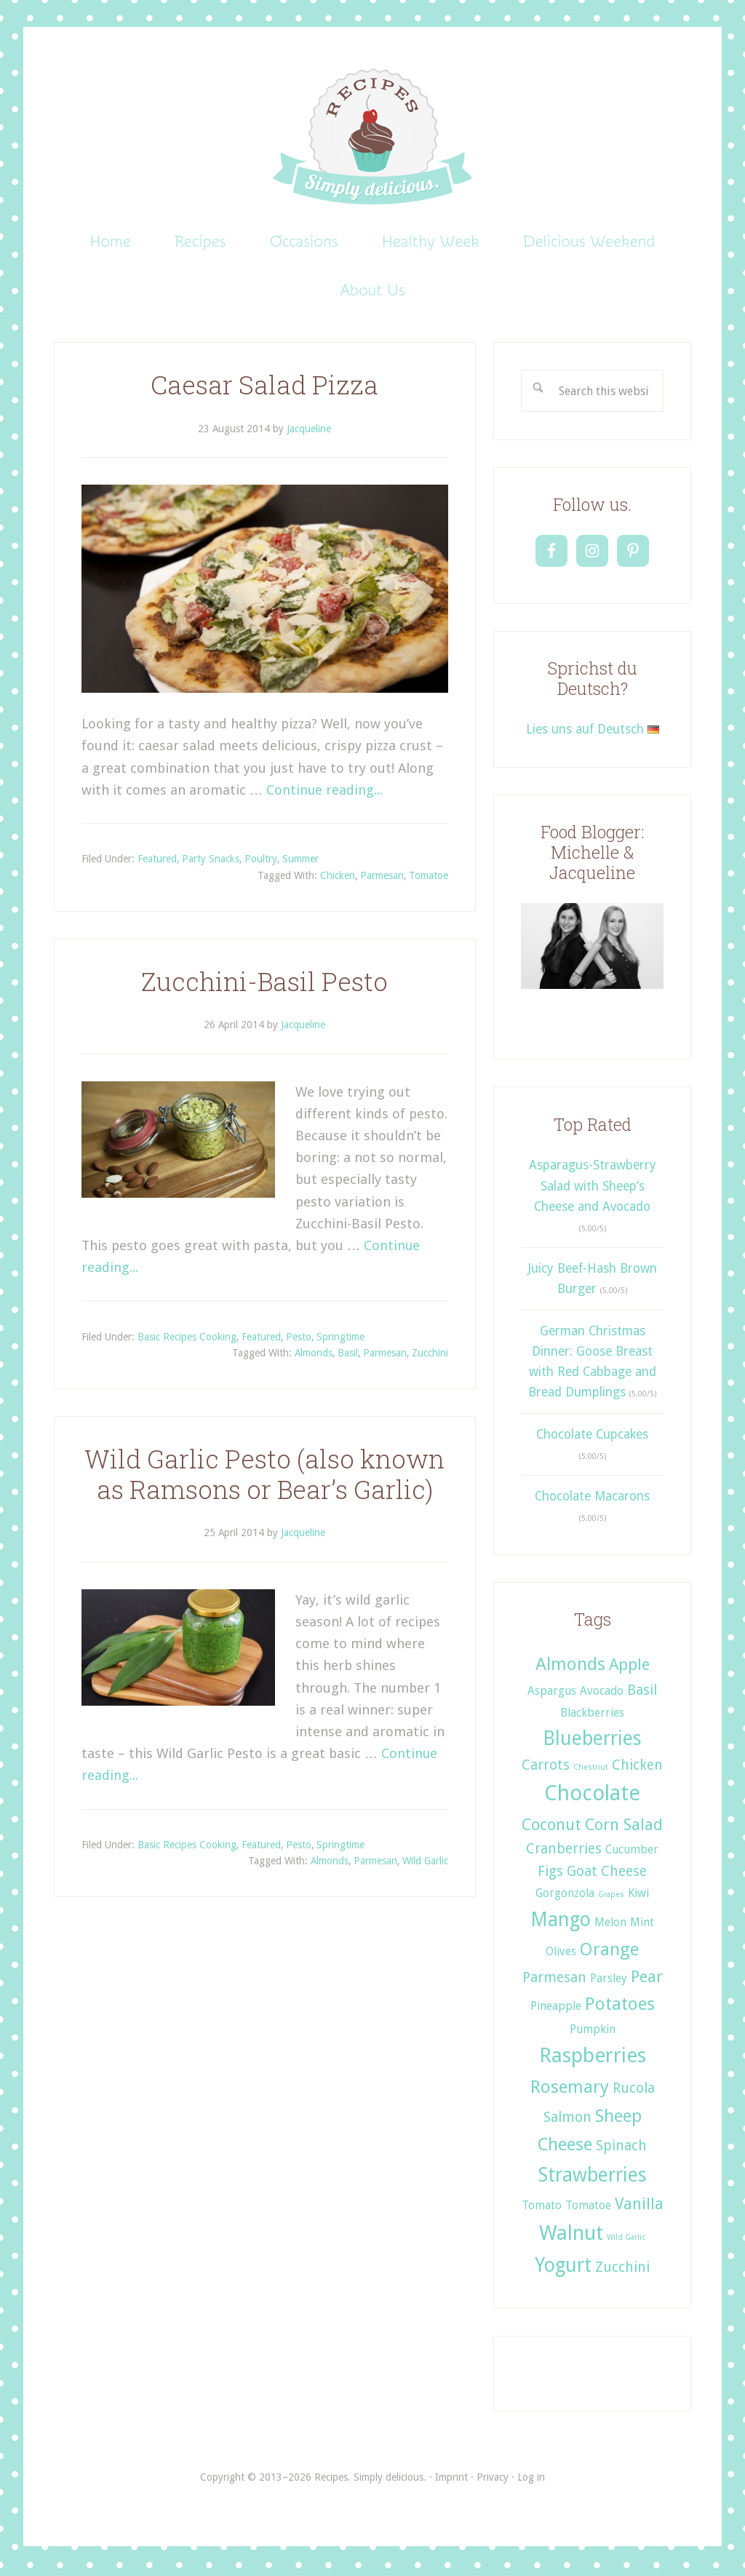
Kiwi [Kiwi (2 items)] (638, 1896)
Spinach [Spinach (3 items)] (621, 2148)
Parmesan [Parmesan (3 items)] (554, 1980)
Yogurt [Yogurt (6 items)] (563, 2268)
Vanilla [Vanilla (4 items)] (639, 2206)
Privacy (493, 2479)
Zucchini (430, 1355)
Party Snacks (210, 861)
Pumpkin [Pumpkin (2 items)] (592, 2032)
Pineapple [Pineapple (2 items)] (555, 2009)
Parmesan (382, 877)
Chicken (337, 877)
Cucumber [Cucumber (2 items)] (631, 1852)
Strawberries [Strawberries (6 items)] (592, 2177)
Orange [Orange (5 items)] (609, 1951)
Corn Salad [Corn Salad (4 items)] (624, 1826)
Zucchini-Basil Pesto (264, 983)
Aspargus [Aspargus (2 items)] (551, 1694)
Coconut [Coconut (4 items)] (551, 1826)
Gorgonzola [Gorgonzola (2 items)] (564, 1896)
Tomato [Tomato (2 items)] (542, 2208)
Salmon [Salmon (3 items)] (567, 2119)
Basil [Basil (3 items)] (642, 1693)
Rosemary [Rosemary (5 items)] (569, 2088)
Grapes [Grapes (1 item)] (611, 1897)
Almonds (313, 1355)
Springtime (340, 1339)
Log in (531, 2479)
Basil (348, 1355)
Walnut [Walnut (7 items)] (571, 2236)
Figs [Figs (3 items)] (550, 1874)
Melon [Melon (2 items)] (610, 1924)
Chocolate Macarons (592, 1499)
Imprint (451, 2479)
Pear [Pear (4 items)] (647, 1979)
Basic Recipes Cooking (187, 1339)
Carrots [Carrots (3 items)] (546, 1767)
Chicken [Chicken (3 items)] (637, 1767)
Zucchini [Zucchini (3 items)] (622, 2270)
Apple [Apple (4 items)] (629, 1667)
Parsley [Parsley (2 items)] (608, 1981)
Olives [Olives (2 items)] (561, 1953)
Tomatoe (428, 877)
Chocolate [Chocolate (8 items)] (592, 1796)
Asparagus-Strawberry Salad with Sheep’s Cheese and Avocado (592, 1189)
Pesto (298, 1339)
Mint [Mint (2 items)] (642, 1924)
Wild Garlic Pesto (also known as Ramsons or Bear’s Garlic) (264, 1476)
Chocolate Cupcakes (592, 1436)
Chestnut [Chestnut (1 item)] (590, 1769)
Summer (300, 861)
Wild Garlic (425, 1863)
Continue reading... (324, 792)
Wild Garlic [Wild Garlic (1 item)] (626, 2240)
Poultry (260, 861)
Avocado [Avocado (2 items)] (602, 1694)
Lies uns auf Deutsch (592, 732)
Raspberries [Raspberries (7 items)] (592, 2058)
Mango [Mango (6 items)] (560, 1921)
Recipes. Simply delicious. (373, 137)
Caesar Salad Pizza (264, 387)
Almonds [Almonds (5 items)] (570, 1666)
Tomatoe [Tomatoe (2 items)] (588, 2208)
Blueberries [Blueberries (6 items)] (592, 1740)
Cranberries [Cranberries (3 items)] (564, 1850)
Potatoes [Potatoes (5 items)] (620, 2006)
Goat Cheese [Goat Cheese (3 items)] (607, 1874)
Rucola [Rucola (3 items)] (634, 2090)
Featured (157, 861)
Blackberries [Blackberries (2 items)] (592, 1715)
